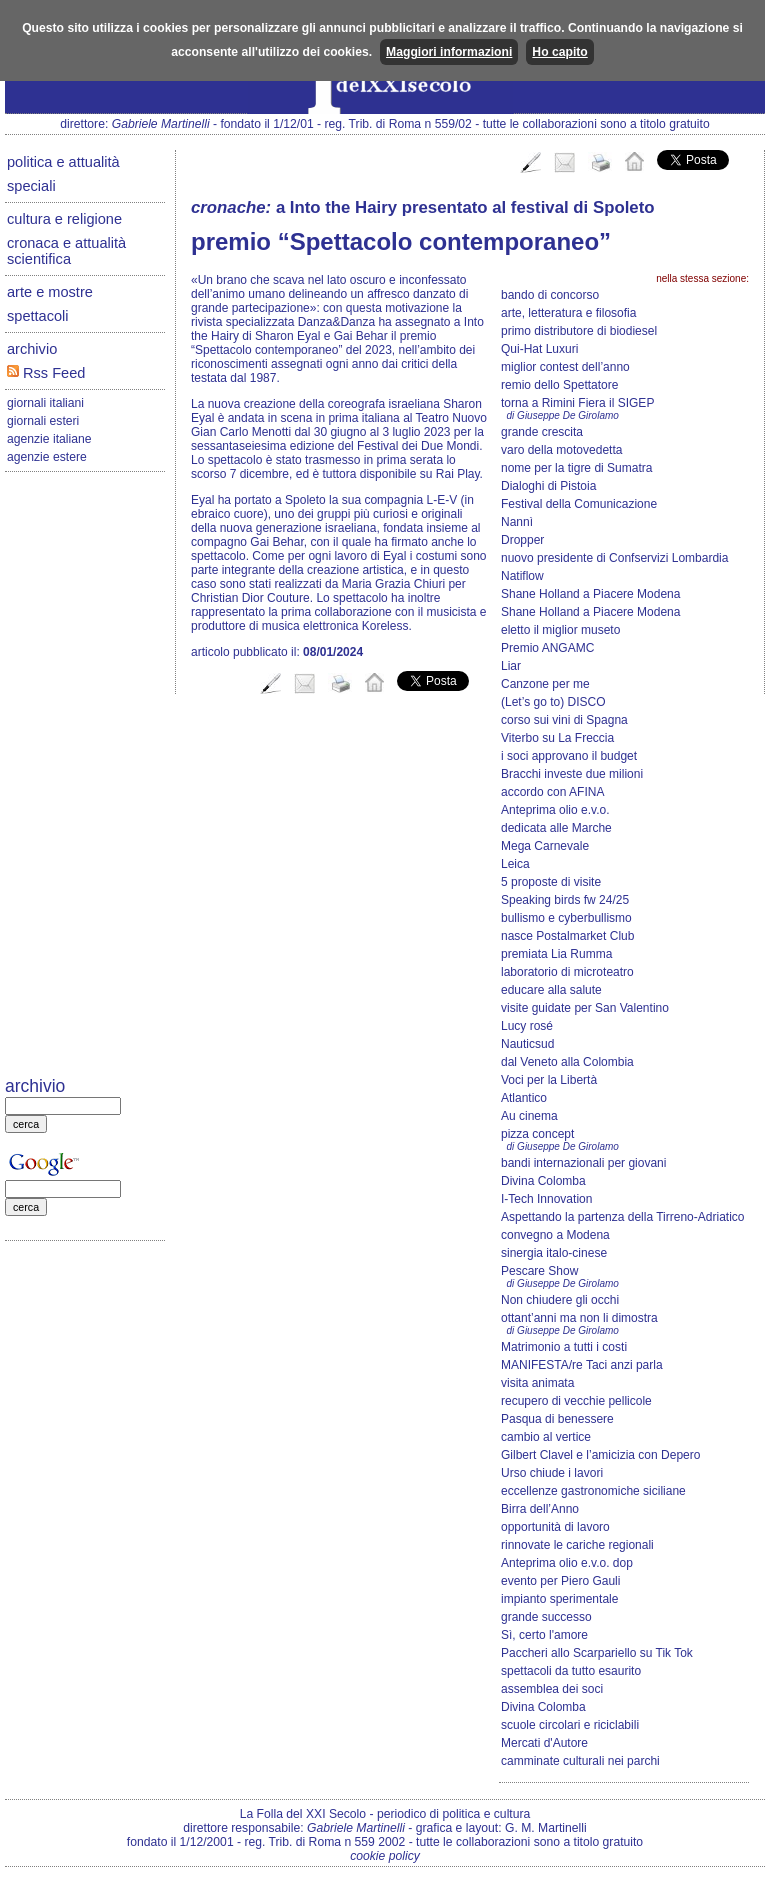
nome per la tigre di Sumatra (576, 468)
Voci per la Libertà (549, 1080)
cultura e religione (64, 219)
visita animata (537, 1383)
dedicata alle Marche (556, 828)
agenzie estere (47, 457)
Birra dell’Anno (540, 1509)
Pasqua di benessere (557, 1419)
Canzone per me (545, 684)
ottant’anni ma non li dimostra (579, 1318)
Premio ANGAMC (547, 648)
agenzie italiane (49, 439)
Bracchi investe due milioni (572, 774)
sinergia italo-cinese (554, 1253)
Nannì (517, 522)
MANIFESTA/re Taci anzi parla (582, 1365)
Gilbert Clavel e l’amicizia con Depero (600, 1455)
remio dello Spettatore (559, 385)
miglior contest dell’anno (565, 367)
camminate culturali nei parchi (580, 1761)
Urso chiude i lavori (552, 1473)
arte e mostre (50, 292)
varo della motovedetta (561, 450)
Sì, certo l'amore (544, 1635)
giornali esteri (43, 421)
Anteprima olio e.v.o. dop (567, 1563)
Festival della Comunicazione (579, 504)
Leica (515, 864)
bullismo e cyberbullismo (566, 918)
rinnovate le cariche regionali (577, 1545)
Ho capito (559, 52)
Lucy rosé (527, 1026)
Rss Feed (46, 373)
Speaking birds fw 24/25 (565, 900)
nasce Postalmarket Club (567, 936)
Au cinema (529, 1116)
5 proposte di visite (551, 882)
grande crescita (542, 432)
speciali (31, 186)
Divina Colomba (543, 1181)
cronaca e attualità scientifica (66, 251)
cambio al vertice (546, 1437)
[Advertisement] (85, 776)
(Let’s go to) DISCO (553, 702)
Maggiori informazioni (449, 52)
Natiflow (522, 576)
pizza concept (537, 1134)
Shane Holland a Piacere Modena (590, 594)
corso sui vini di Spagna (564, 720)
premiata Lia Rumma (556, 954)
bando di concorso (550, 295)
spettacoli (38, 316)
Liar (511, 666)
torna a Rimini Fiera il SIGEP (577, 403)
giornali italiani (45, 403)
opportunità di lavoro (555, 1527)
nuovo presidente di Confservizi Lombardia (614, 558)
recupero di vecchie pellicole (576, 1401)
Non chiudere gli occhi (560, 1300)
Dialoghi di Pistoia (548, 486)
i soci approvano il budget (569, 756)
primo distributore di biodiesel (579, 331)
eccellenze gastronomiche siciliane (593, 1491)
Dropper (522, 540)
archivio (32, 349)
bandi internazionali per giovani (583, 1163)
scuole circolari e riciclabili (570, 1725)
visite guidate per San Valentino (585, 1008)
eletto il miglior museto (560, 630)
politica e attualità (63, 162)
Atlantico (524, 1098)
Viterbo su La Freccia (557, 738)
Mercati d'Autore (544, 1743)
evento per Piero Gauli (560, 1581)
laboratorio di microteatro (567, 972)
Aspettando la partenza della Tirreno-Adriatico (622, 1217)
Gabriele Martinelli (161, 124)
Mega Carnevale (545, 846)
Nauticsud (527, 1044)
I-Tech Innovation (546, 1199)
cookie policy (385, 1856)
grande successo (546, 1617)
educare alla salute (551, 990)
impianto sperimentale (559, 1599)
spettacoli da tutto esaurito (571, 1671)
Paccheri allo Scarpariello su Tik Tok (597, 1653)
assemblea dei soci (552, 1689)
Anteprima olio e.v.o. (555, 810)
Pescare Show (539, 1271)
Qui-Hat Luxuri (539, 349)
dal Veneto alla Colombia (567, 1062)
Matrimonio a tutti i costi (564, 1347)
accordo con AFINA (552, 792)
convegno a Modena (555, 1235)
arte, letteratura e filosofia (568, 313)
